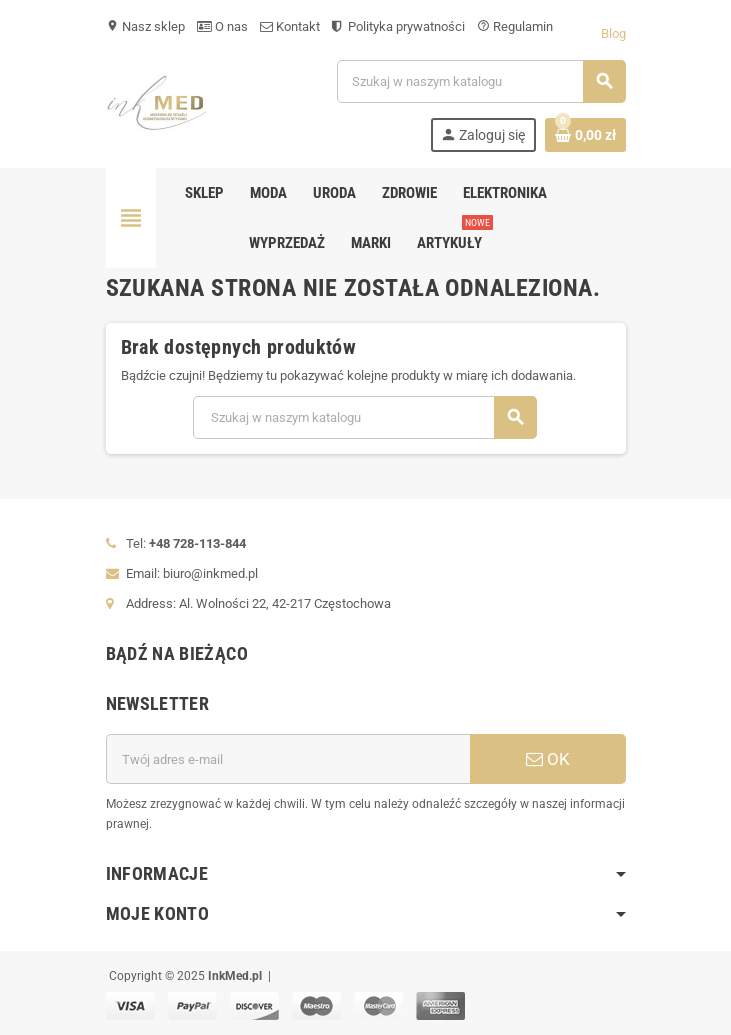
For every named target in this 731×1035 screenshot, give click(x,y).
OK (548, 759)
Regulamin (515, 26)
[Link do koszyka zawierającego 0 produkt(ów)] (585, 135)
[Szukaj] (480, 81)
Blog (613, 33)
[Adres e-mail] (288, 759)
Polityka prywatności (398, 26)
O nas (222, 26)
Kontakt (290, 26)
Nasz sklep (145, 26)
